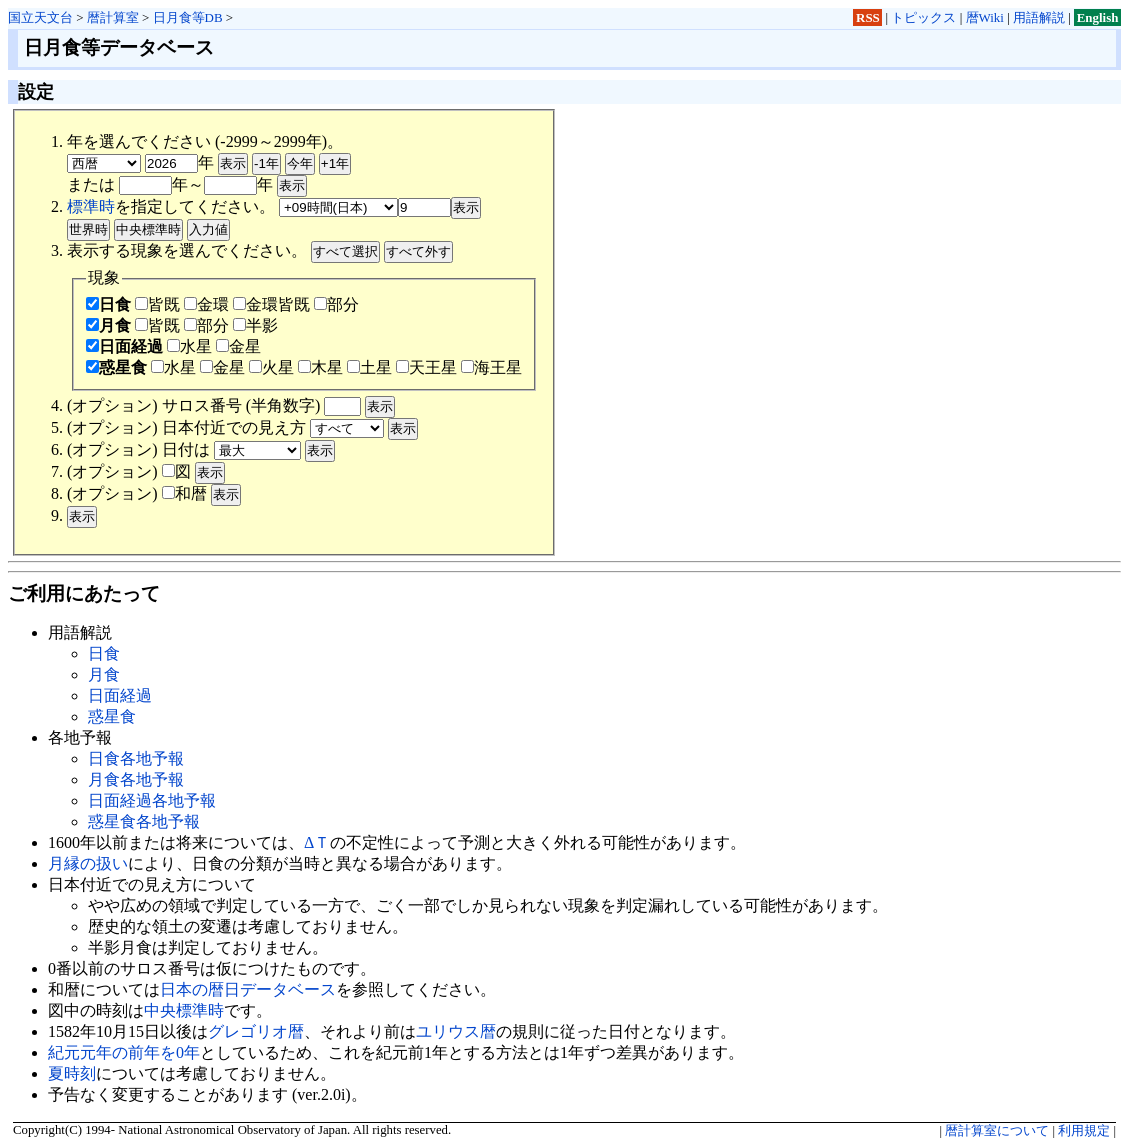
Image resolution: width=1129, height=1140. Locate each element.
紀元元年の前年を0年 (124, 1052)
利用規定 (1084, 1131)
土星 (369, 367)
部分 (336, 304)
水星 (189, 346)
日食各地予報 (136, 758)
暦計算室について (997, 1131)
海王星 (491, 367)
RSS (868, 17)
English (1098, 17)
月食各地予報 (136, 779)
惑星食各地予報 (144, 821)
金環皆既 (271, 304)
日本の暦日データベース (248, 989)
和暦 (184, 493)
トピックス (923, 17)
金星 (238, 346)
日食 (108, 304)
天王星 (426, 367)
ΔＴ (317, 842)
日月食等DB (188, 17)
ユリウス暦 (456, 1031)
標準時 (91, 206)
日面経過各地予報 (152, 800)
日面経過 (124, 346)
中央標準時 (184, 1010)
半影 (255, 325)
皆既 (157, 304)
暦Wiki (985, 17)
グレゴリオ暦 (256, 1031)
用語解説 (1039, 17)
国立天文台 (40, 17)
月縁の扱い (88, 863)
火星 (271, 367)
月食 (108, 325)
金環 (206, 304)
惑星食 (116, 367)
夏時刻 (72, 1073)
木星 (320, 367)
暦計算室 (113, 17)
